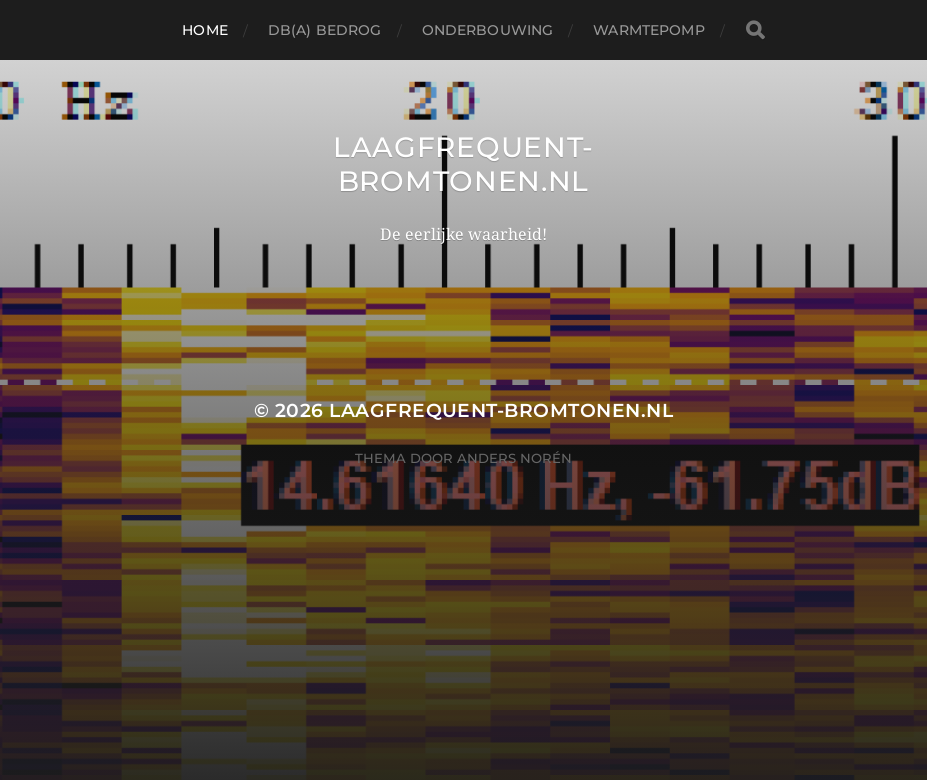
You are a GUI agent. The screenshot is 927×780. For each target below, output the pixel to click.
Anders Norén (514, 458)
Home (205, 30)
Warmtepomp (648, 30)
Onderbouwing (488, 30)
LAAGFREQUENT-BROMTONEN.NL (463, 164)
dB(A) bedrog (325, 30)
